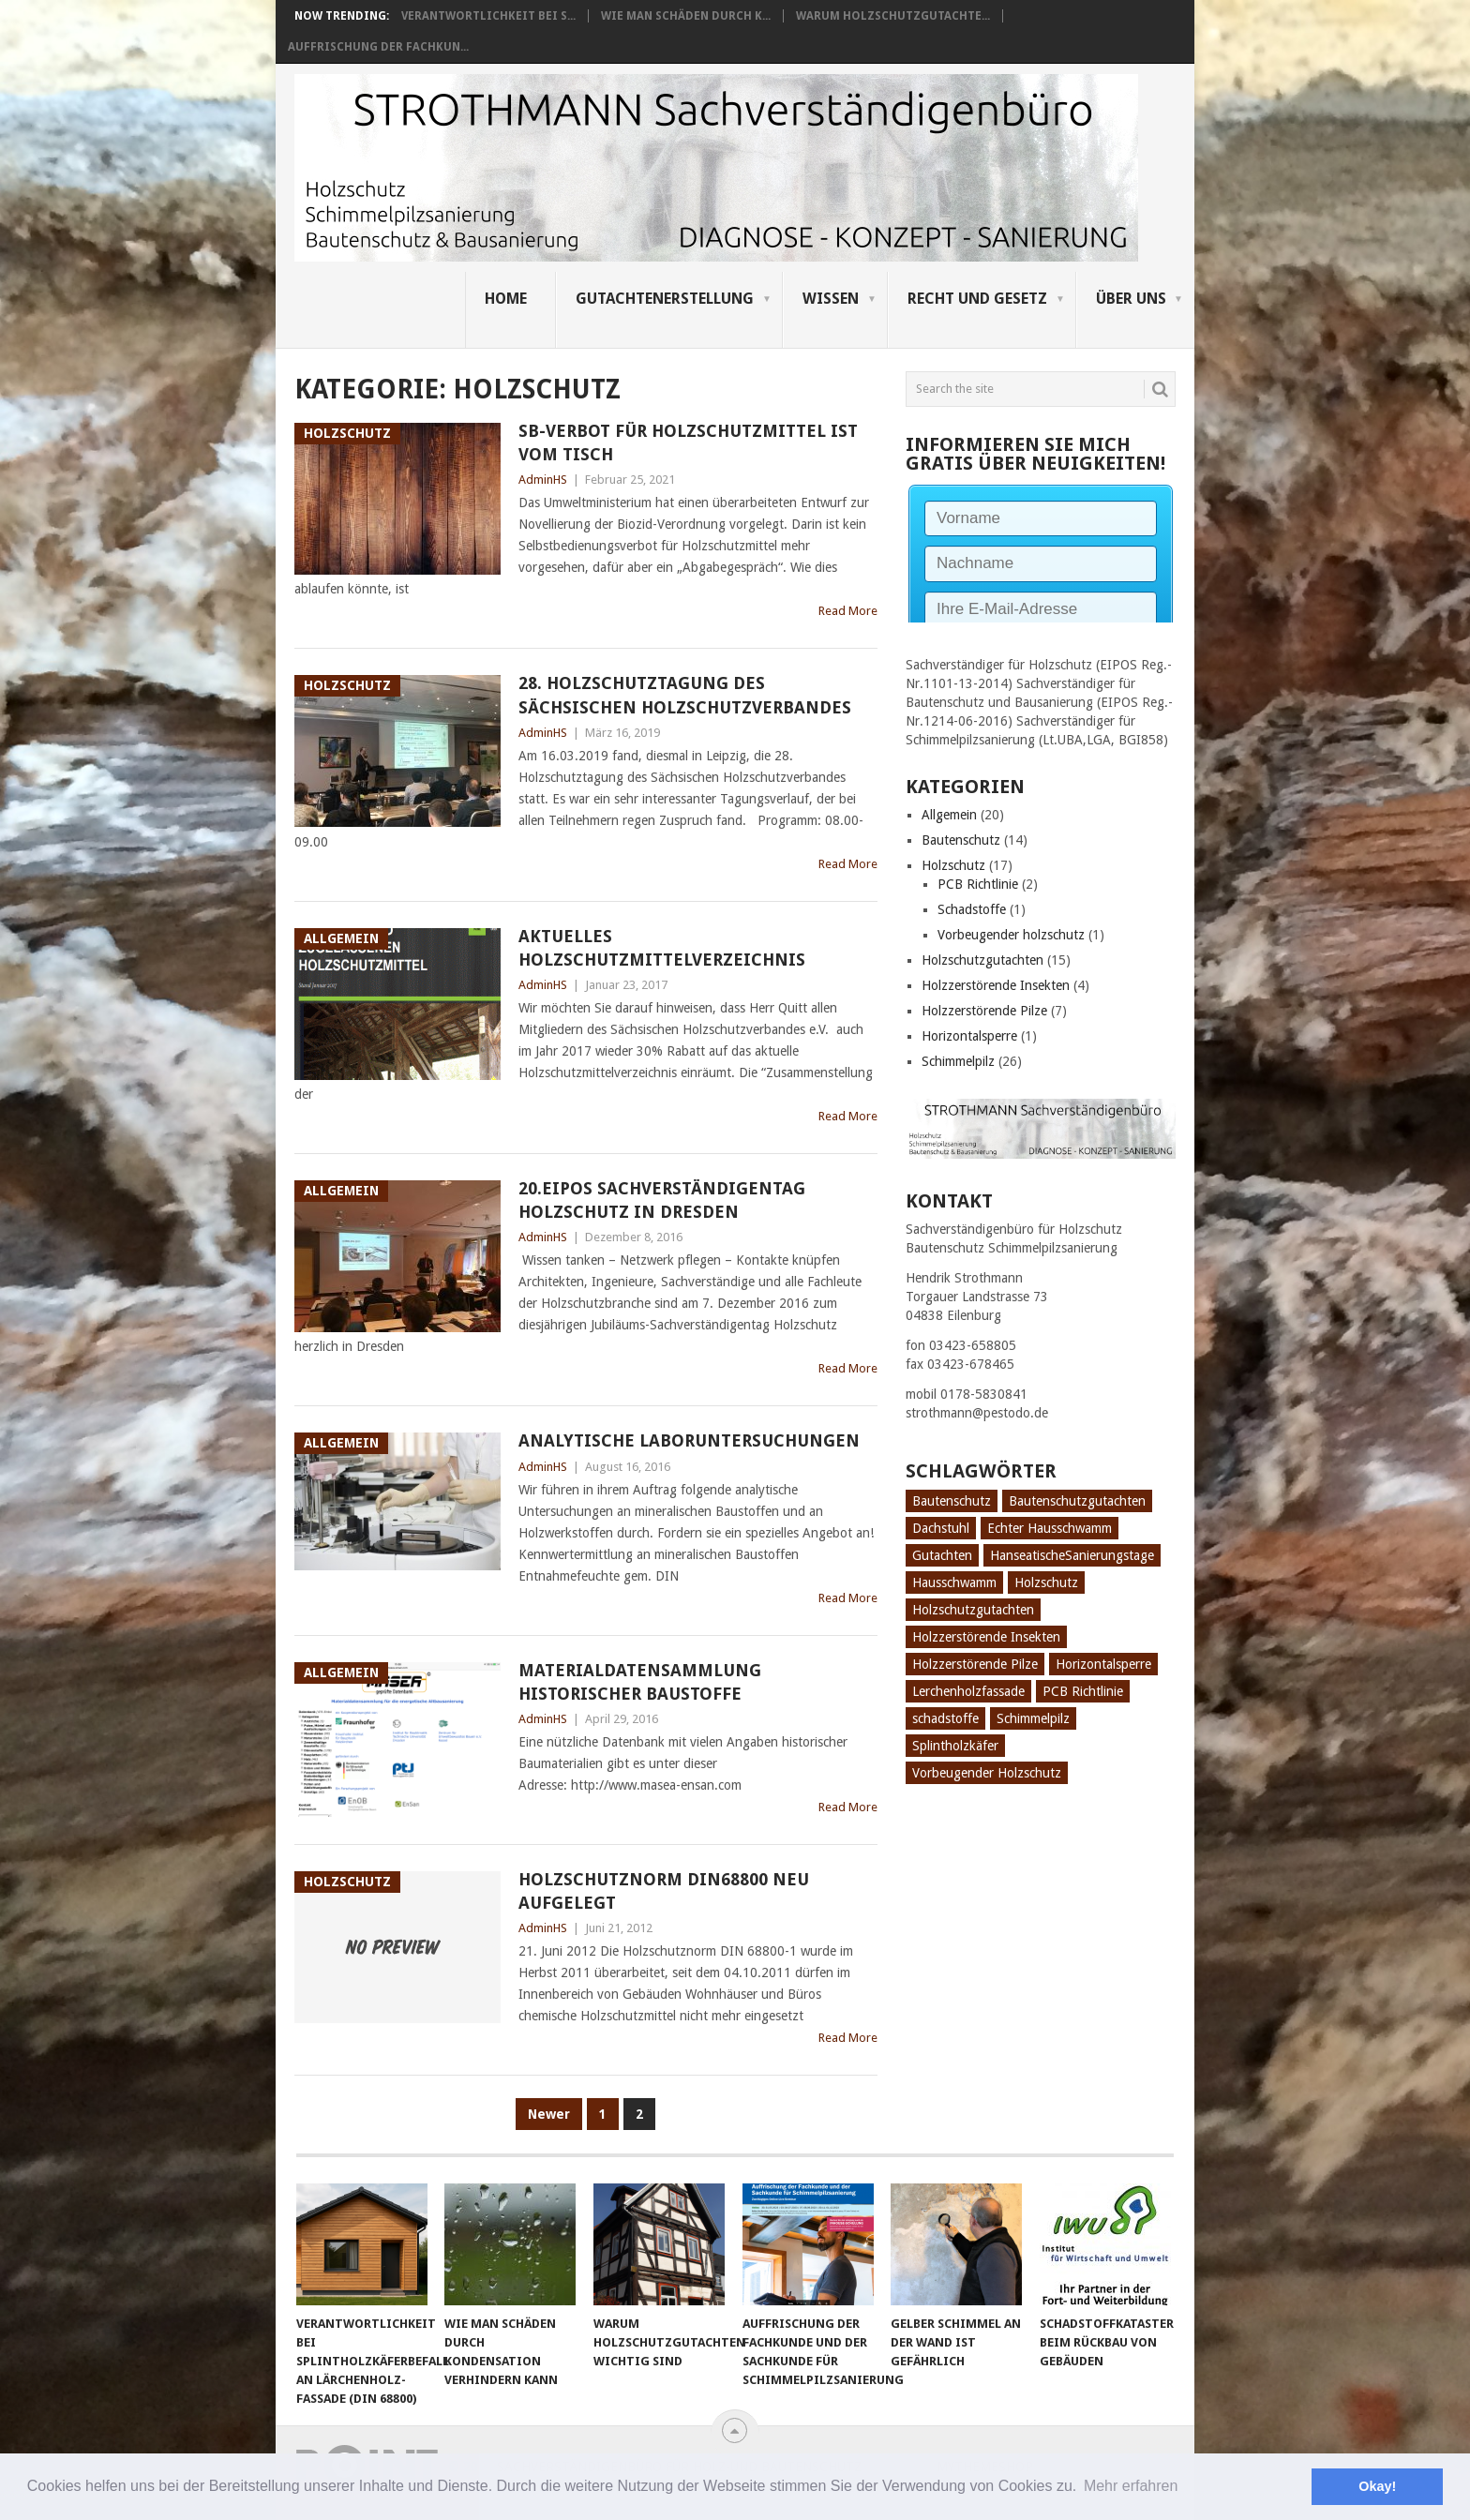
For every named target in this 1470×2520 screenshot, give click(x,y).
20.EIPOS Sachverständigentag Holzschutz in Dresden (661, 1200)
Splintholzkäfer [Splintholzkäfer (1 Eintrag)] (955, 1745)
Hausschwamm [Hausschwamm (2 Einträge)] (954, 1582)
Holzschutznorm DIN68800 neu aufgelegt (663, 1890)
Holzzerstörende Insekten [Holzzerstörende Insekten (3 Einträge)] (986, 1636)
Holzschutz (953, 865)
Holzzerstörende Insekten (996, 985)
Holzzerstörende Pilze (984, 1010)
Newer (549, 2114)
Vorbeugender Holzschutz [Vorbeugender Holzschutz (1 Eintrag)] (986, 1772)
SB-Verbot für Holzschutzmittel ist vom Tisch (688, 442)
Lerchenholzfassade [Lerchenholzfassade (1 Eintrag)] (968, 1691)
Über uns (1131, 299)
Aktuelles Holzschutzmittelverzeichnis (661, 947)
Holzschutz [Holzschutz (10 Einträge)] (1046, 1582)
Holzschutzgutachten (982, 960)
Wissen (830, 299)
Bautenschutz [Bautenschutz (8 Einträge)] (951, 1500)
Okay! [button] (1377, 2486)
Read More (848, 611)
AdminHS (542, 479)
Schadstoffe (972, 909)
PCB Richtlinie (978, 884)
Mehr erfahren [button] (1131, 2486)
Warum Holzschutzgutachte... (893, 15)
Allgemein (949, 814)
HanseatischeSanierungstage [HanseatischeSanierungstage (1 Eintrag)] (1072, 1555)
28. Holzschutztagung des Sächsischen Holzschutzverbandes (684, 694)
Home (506, 299)
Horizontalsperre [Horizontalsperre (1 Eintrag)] (1103, 1664)
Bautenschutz (961, 840)
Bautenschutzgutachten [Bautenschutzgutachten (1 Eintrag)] (1077, 1500)
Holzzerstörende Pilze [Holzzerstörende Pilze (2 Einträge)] (975, 1664)
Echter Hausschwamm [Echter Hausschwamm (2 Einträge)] (1049, 1528)
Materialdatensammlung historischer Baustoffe (639, 1681)
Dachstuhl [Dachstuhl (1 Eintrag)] (940, 1528)
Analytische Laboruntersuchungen (689, 1440)
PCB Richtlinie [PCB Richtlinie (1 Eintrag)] (1082, 1691)
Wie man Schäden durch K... (686, 15)
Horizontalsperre (969, 1035)
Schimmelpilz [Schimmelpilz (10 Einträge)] (1033, 1718)
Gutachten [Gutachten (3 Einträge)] (942, 1555)
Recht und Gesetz (977, 299)
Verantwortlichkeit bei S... (488, 15)
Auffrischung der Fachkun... (378, 46)
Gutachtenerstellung (665, 299)
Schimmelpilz (958, 1061)
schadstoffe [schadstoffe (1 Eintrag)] (945, 1718)
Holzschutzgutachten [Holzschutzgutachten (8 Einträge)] (973, 1609)
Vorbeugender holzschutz (1011, 934)
